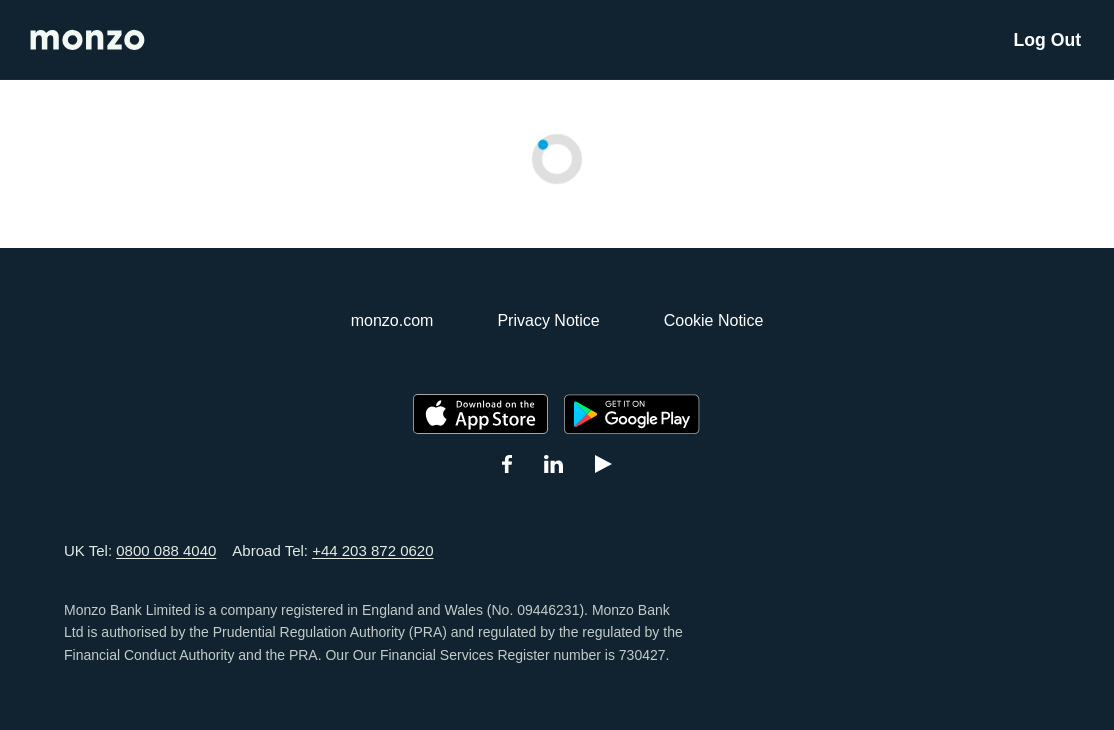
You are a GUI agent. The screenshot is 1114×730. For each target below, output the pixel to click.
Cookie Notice (714, 320)
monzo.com (392, 320)
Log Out (1047, 40)
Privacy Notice (548, 320)
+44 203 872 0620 (372, 550)
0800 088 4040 (166, 550)
